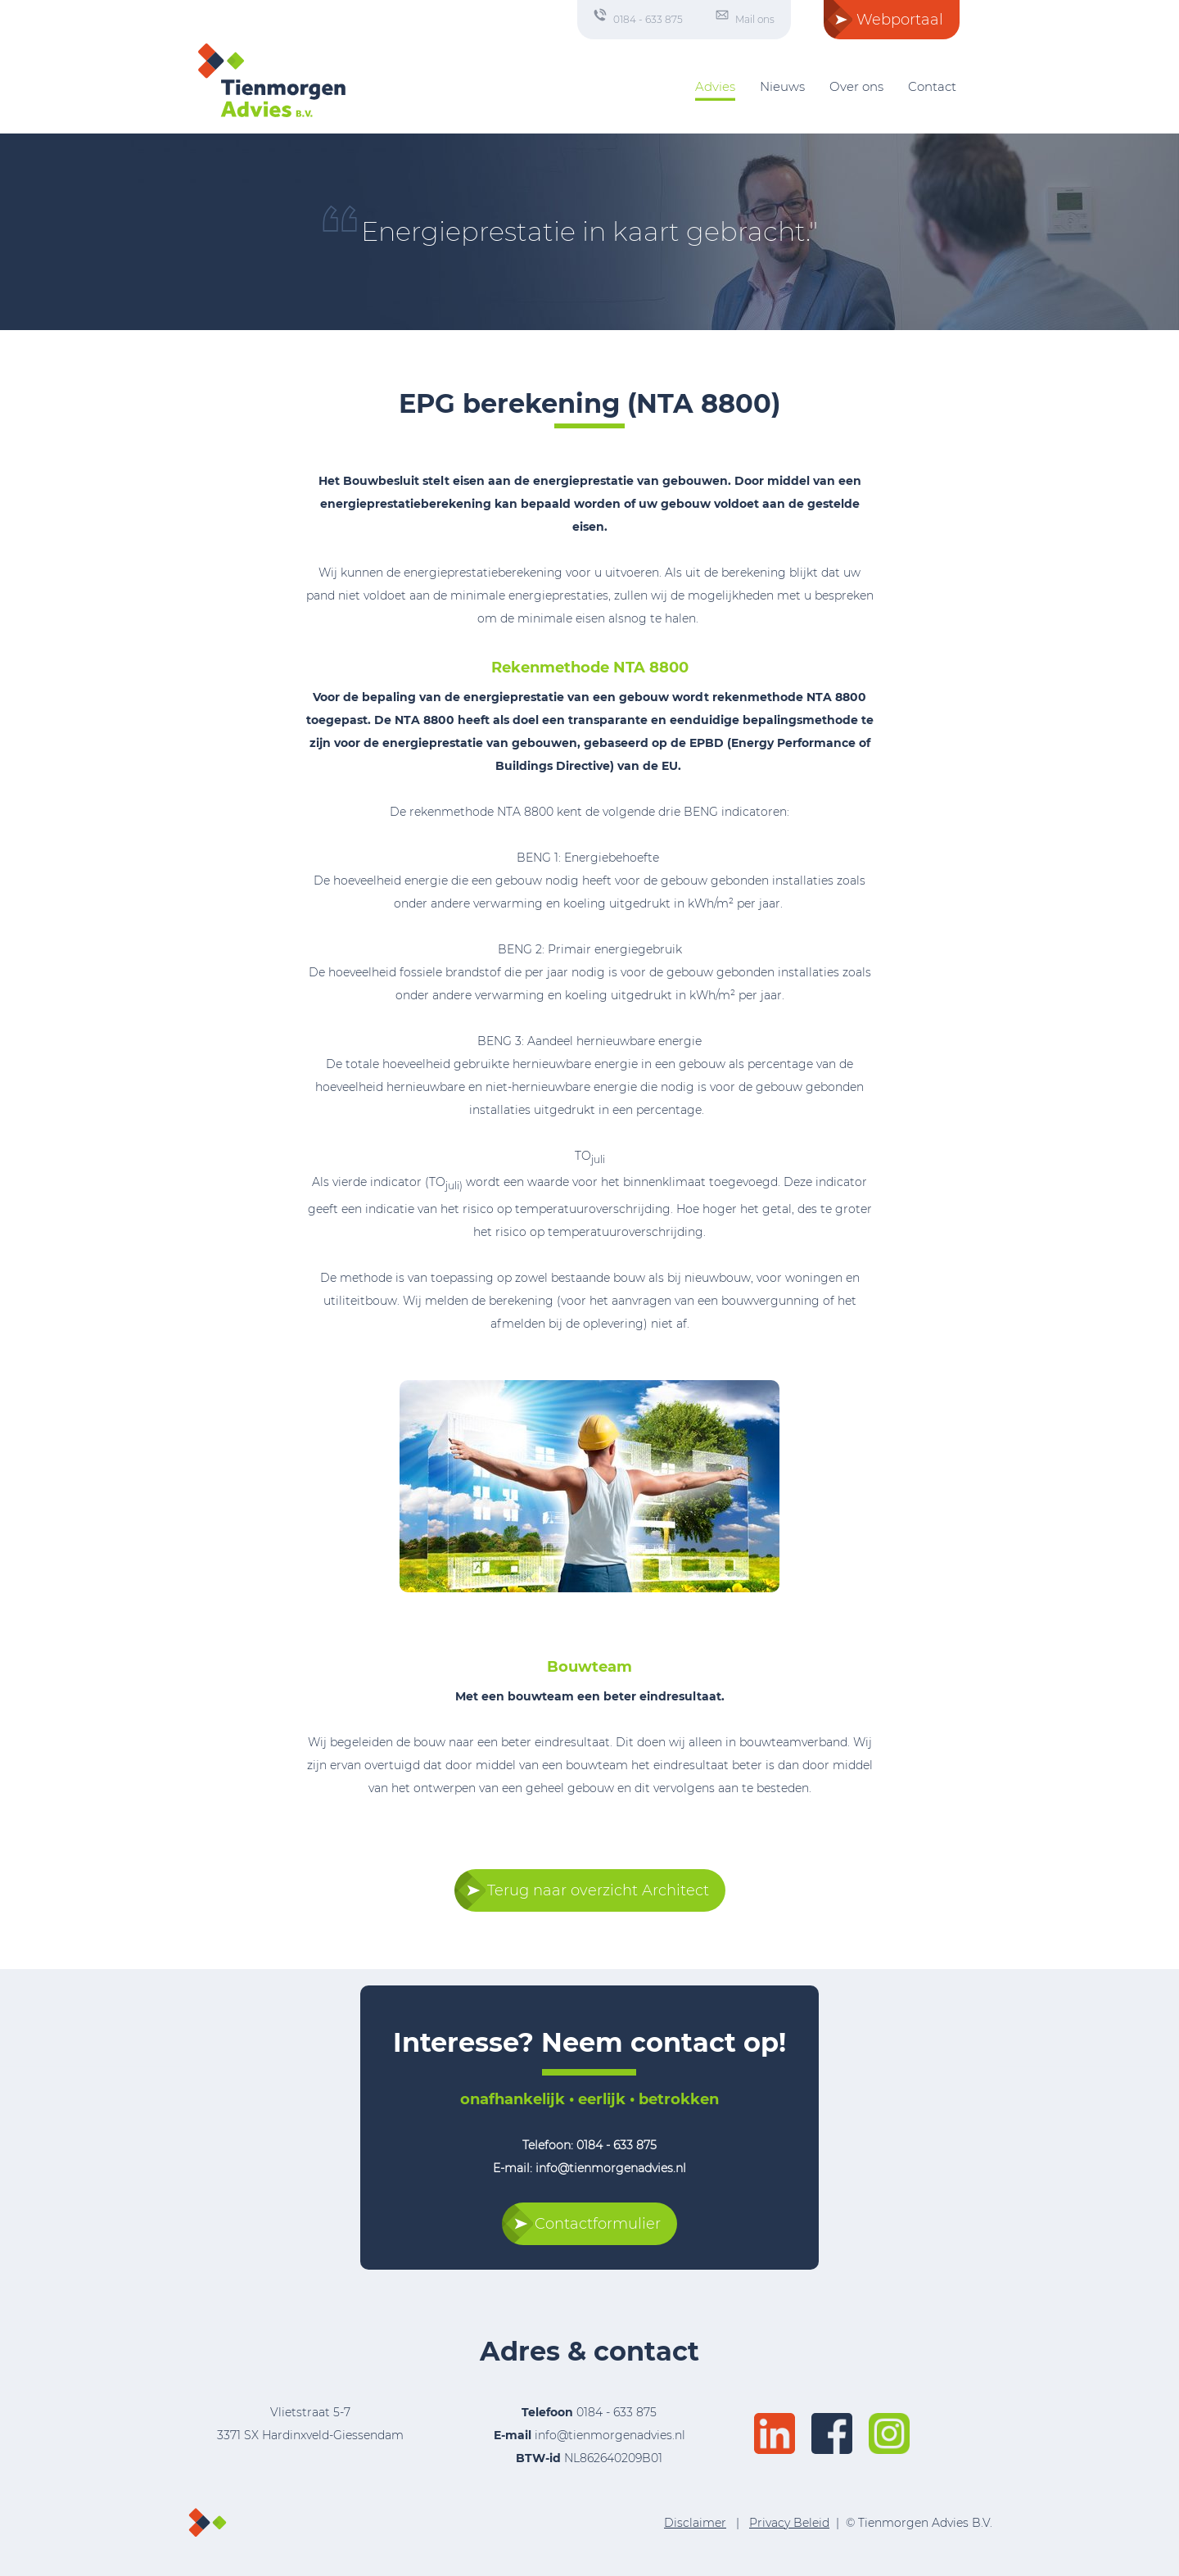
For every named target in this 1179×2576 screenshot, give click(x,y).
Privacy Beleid (789, 2522)
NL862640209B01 (589, 2458)
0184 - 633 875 (648, 19)
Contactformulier (598, 2224)
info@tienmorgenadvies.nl (610, 2435)
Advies (715, 86)
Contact (932, 86)
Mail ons (755, 19)
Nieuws (782, 86)
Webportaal (899, 20)
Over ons (856, 86)
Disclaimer (695, 2522)
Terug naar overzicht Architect (598, 1890)
